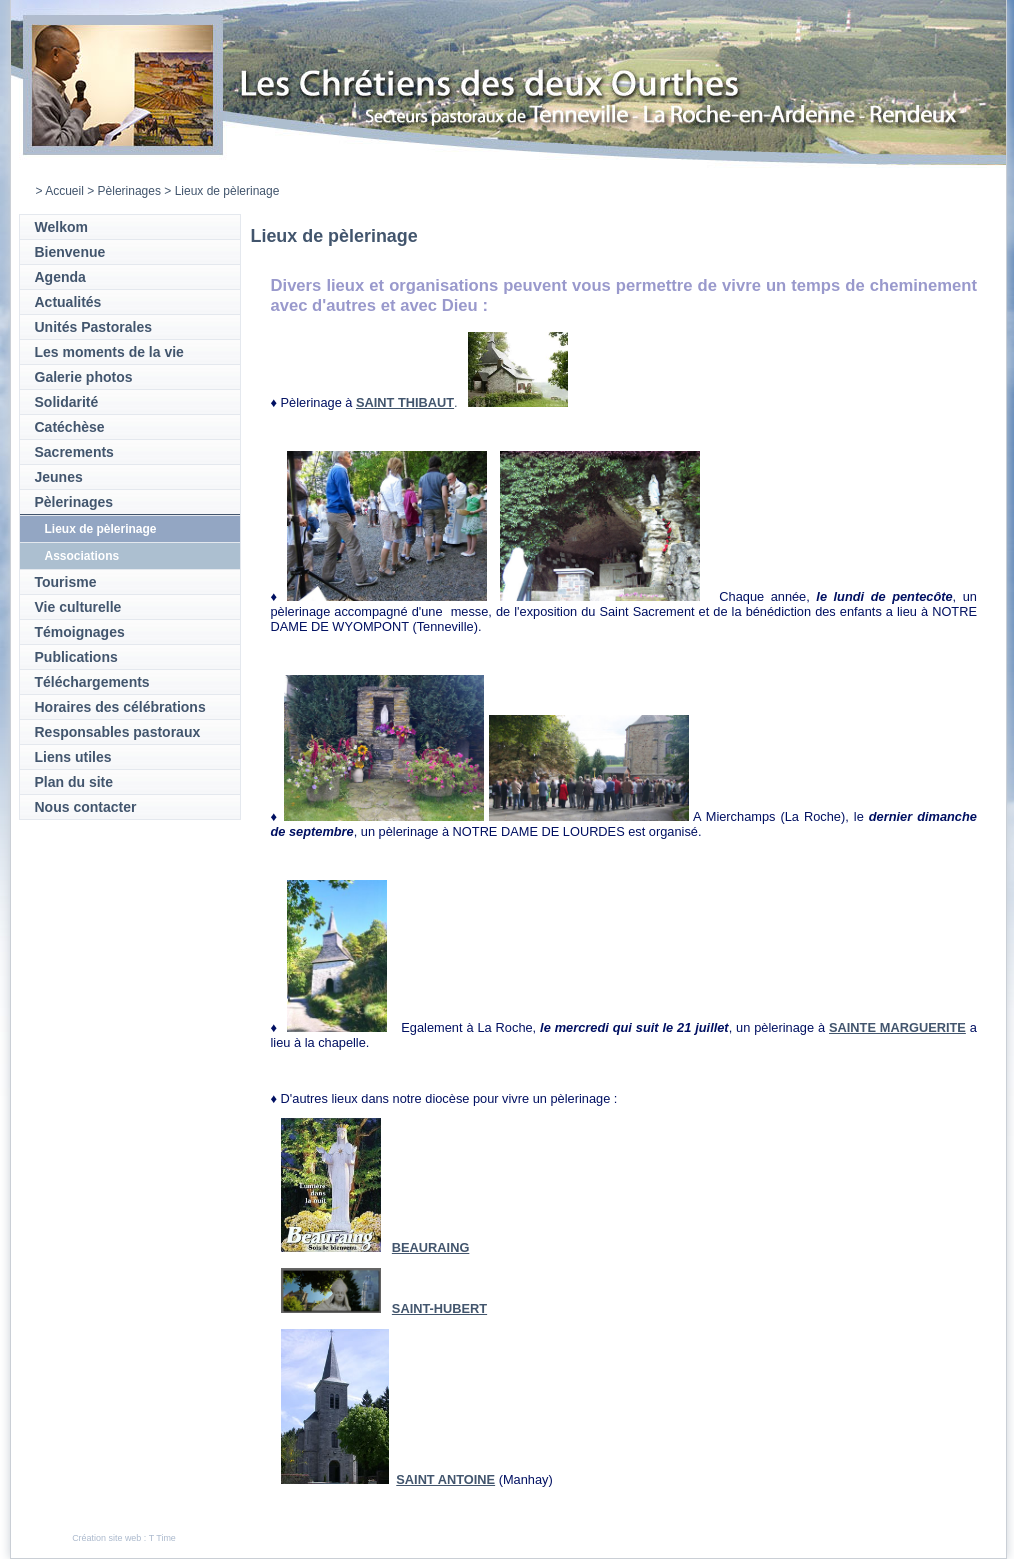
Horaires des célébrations (120, 707)
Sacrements (74, 452)
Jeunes (59, 477)
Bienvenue (70, 252)
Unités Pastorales (94, 327)
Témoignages (80, 632)
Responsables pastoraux (118, 732)
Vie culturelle (78, 607)
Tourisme (66, 582)
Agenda (60, 277)
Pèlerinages (129, 191)
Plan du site (74, 782)
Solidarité (67, 402)
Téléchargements (92, 682)
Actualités (68, 302)
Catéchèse (70, 427)
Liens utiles (73, 757)
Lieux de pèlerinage (101, 529)
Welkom (61, 227)
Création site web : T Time (124, 1538)
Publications (76, 657)
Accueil (64, 191)
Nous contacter (86, 807)
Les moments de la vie (109, 352)
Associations (82, 556)
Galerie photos (84, 377)
